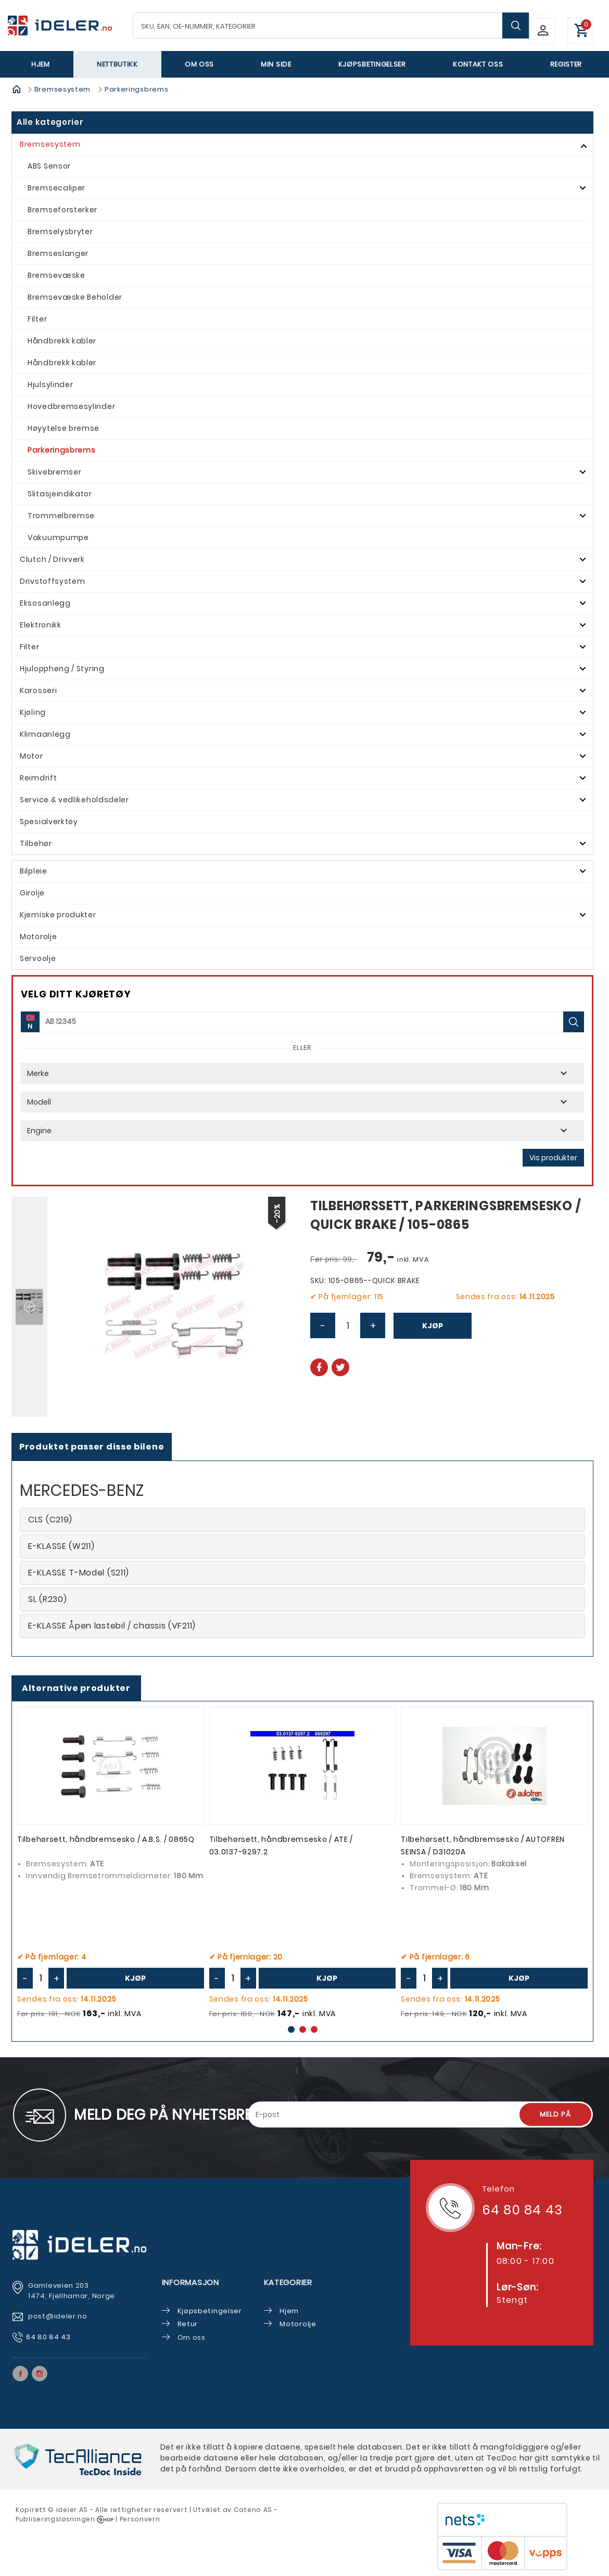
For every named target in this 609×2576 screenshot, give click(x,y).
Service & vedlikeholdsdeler (74, 799)
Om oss (199, 64)
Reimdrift (38, 778)
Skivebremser (54, 472)
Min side (276, 64)
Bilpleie (33, 871)
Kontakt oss (478, 64)
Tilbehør (36, 843)
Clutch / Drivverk (52, 559)
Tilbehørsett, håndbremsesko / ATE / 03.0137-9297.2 (281, 1845)
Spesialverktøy (49, 821)
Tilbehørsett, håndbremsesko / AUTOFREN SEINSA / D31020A (483, 1845)
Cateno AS (253, 2509)
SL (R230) (47, 1599)
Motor (31, 756)
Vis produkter (553, 1157)
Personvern (140, 2519)
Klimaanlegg (45, 734)
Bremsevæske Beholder (75, 297)
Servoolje (38, 958)
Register (566, 64)
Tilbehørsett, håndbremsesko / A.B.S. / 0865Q (106, 1839)
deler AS (73, 2509)
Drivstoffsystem (52, 581)
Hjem (40, 64)
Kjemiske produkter (58, 914)
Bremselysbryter (60, 231)
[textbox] (331, 25)
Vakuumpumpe (58, 537)
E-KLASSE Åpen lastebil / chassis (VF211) (112, 1626)
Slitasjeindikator (60, 494)
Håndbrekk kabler (62, 341)
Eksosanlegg (45, 603)
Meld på (555, 2114)
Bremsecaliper (56, 188)
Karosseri (38, 690)
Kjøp (432, 1326)
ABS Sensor (49, 166)
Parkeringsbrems (137, 89)
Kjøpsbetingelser (372, 64)
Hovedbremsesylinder (71, 406)
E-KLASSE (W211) (61, 1546)
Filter (37, 319)
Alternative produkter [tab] (76, 1688)
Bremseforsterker (62, 209)
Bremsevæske (56, 275)
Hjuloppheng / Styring (62, 668)
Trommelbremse (61, 515)
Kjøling (33, 712)
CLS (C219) (50, 1520)
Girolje (32, 893)
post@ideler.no (59, 2316)
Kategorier (288, 2282)
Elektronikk (40, 625)
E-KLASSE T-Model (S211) (78, 1573)
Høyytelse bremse (63, 428)
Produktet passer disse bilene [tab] (91, 1447)
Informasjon (190, 2282)
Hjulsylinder (50, 384)
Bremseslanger (58, 253)
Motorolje (38, 936)
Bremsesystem (62, 89)
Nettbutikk (117, 64)
